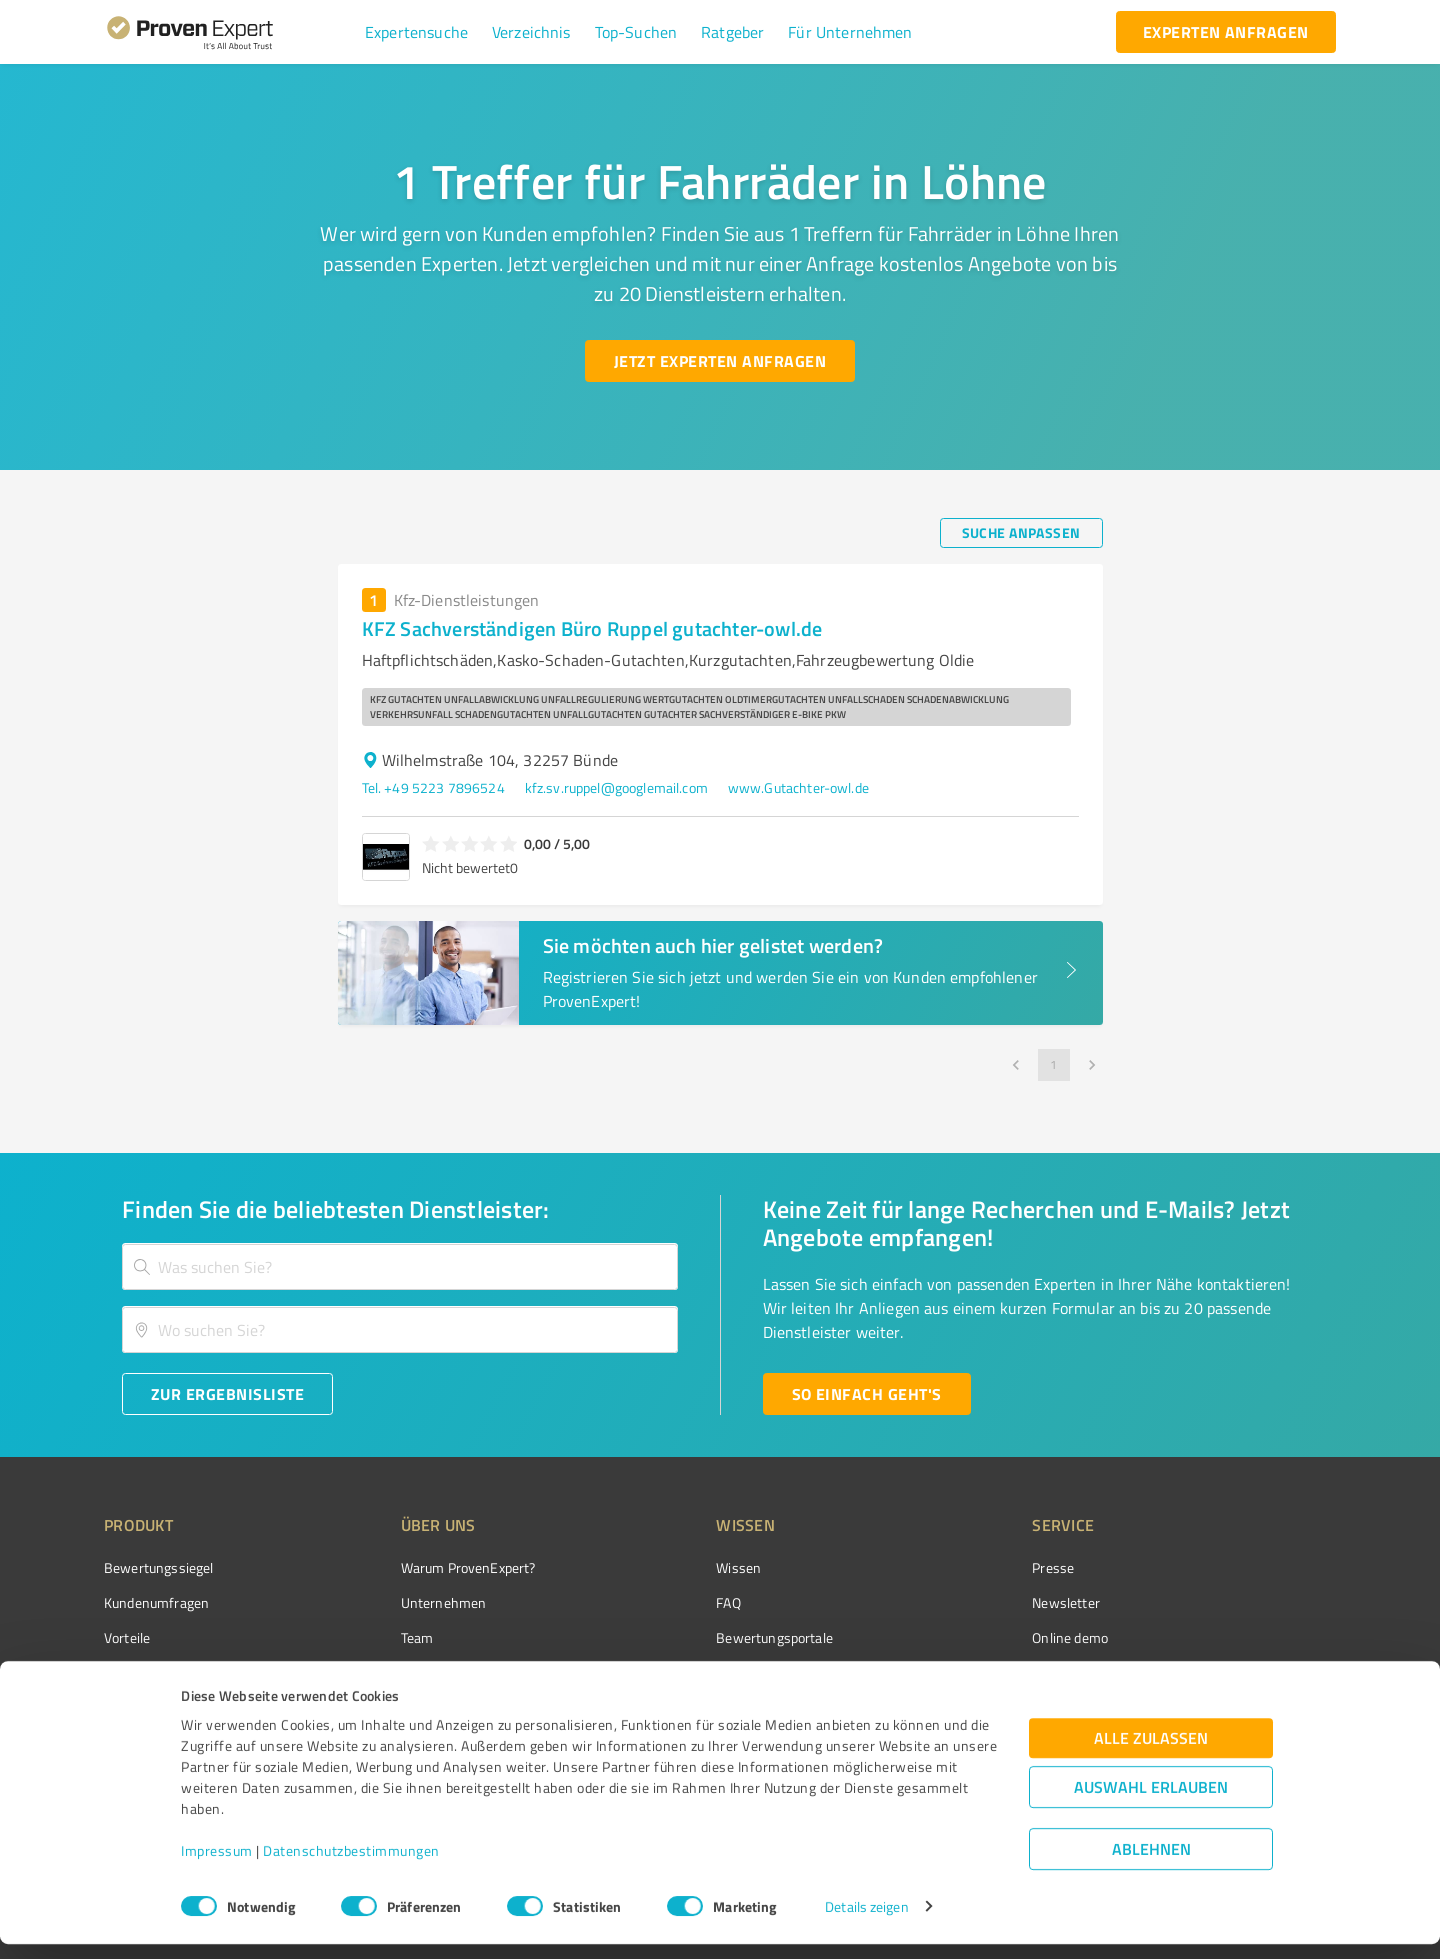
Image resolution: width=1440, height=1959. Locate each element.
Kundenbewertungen (704, 1673)
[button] (416, 32)
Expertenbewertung (980, 1673)
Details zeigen (866, 1921)
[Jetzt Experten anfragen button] (720, 361)
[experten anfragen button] (1226, 32)
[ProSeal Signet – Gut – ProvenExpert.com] (1261, 1605)
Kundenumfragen (156, 1602)
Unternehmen (406, 1602)
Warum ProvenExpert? (430, 1567)
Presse (941, 1567)
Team (379, 1637)
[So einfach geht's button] (867, 1394)
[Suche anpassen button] (1021, 533)
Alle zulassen (1151, 1752)
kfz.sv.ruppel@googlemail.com (616, 787)
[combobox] (400, 1266)
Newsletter (954, 1602)
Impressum (217, 1865)
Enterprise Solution (162, 1673)
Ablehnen (1151, 1863)
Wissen (663, 1567)
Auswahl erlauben (1151, 1801)
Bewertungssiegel (158, 1567)
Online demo (958, 1637)
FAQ (653, 1602)
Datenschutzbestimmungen (351, 1865)
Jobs (376, 1673)
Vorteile (127, 1637)
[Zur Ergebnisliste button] (227, 1394)
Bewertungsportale (699, 1637)
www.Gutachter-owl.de (798, 787)
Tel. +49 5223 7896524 (433, 787)
